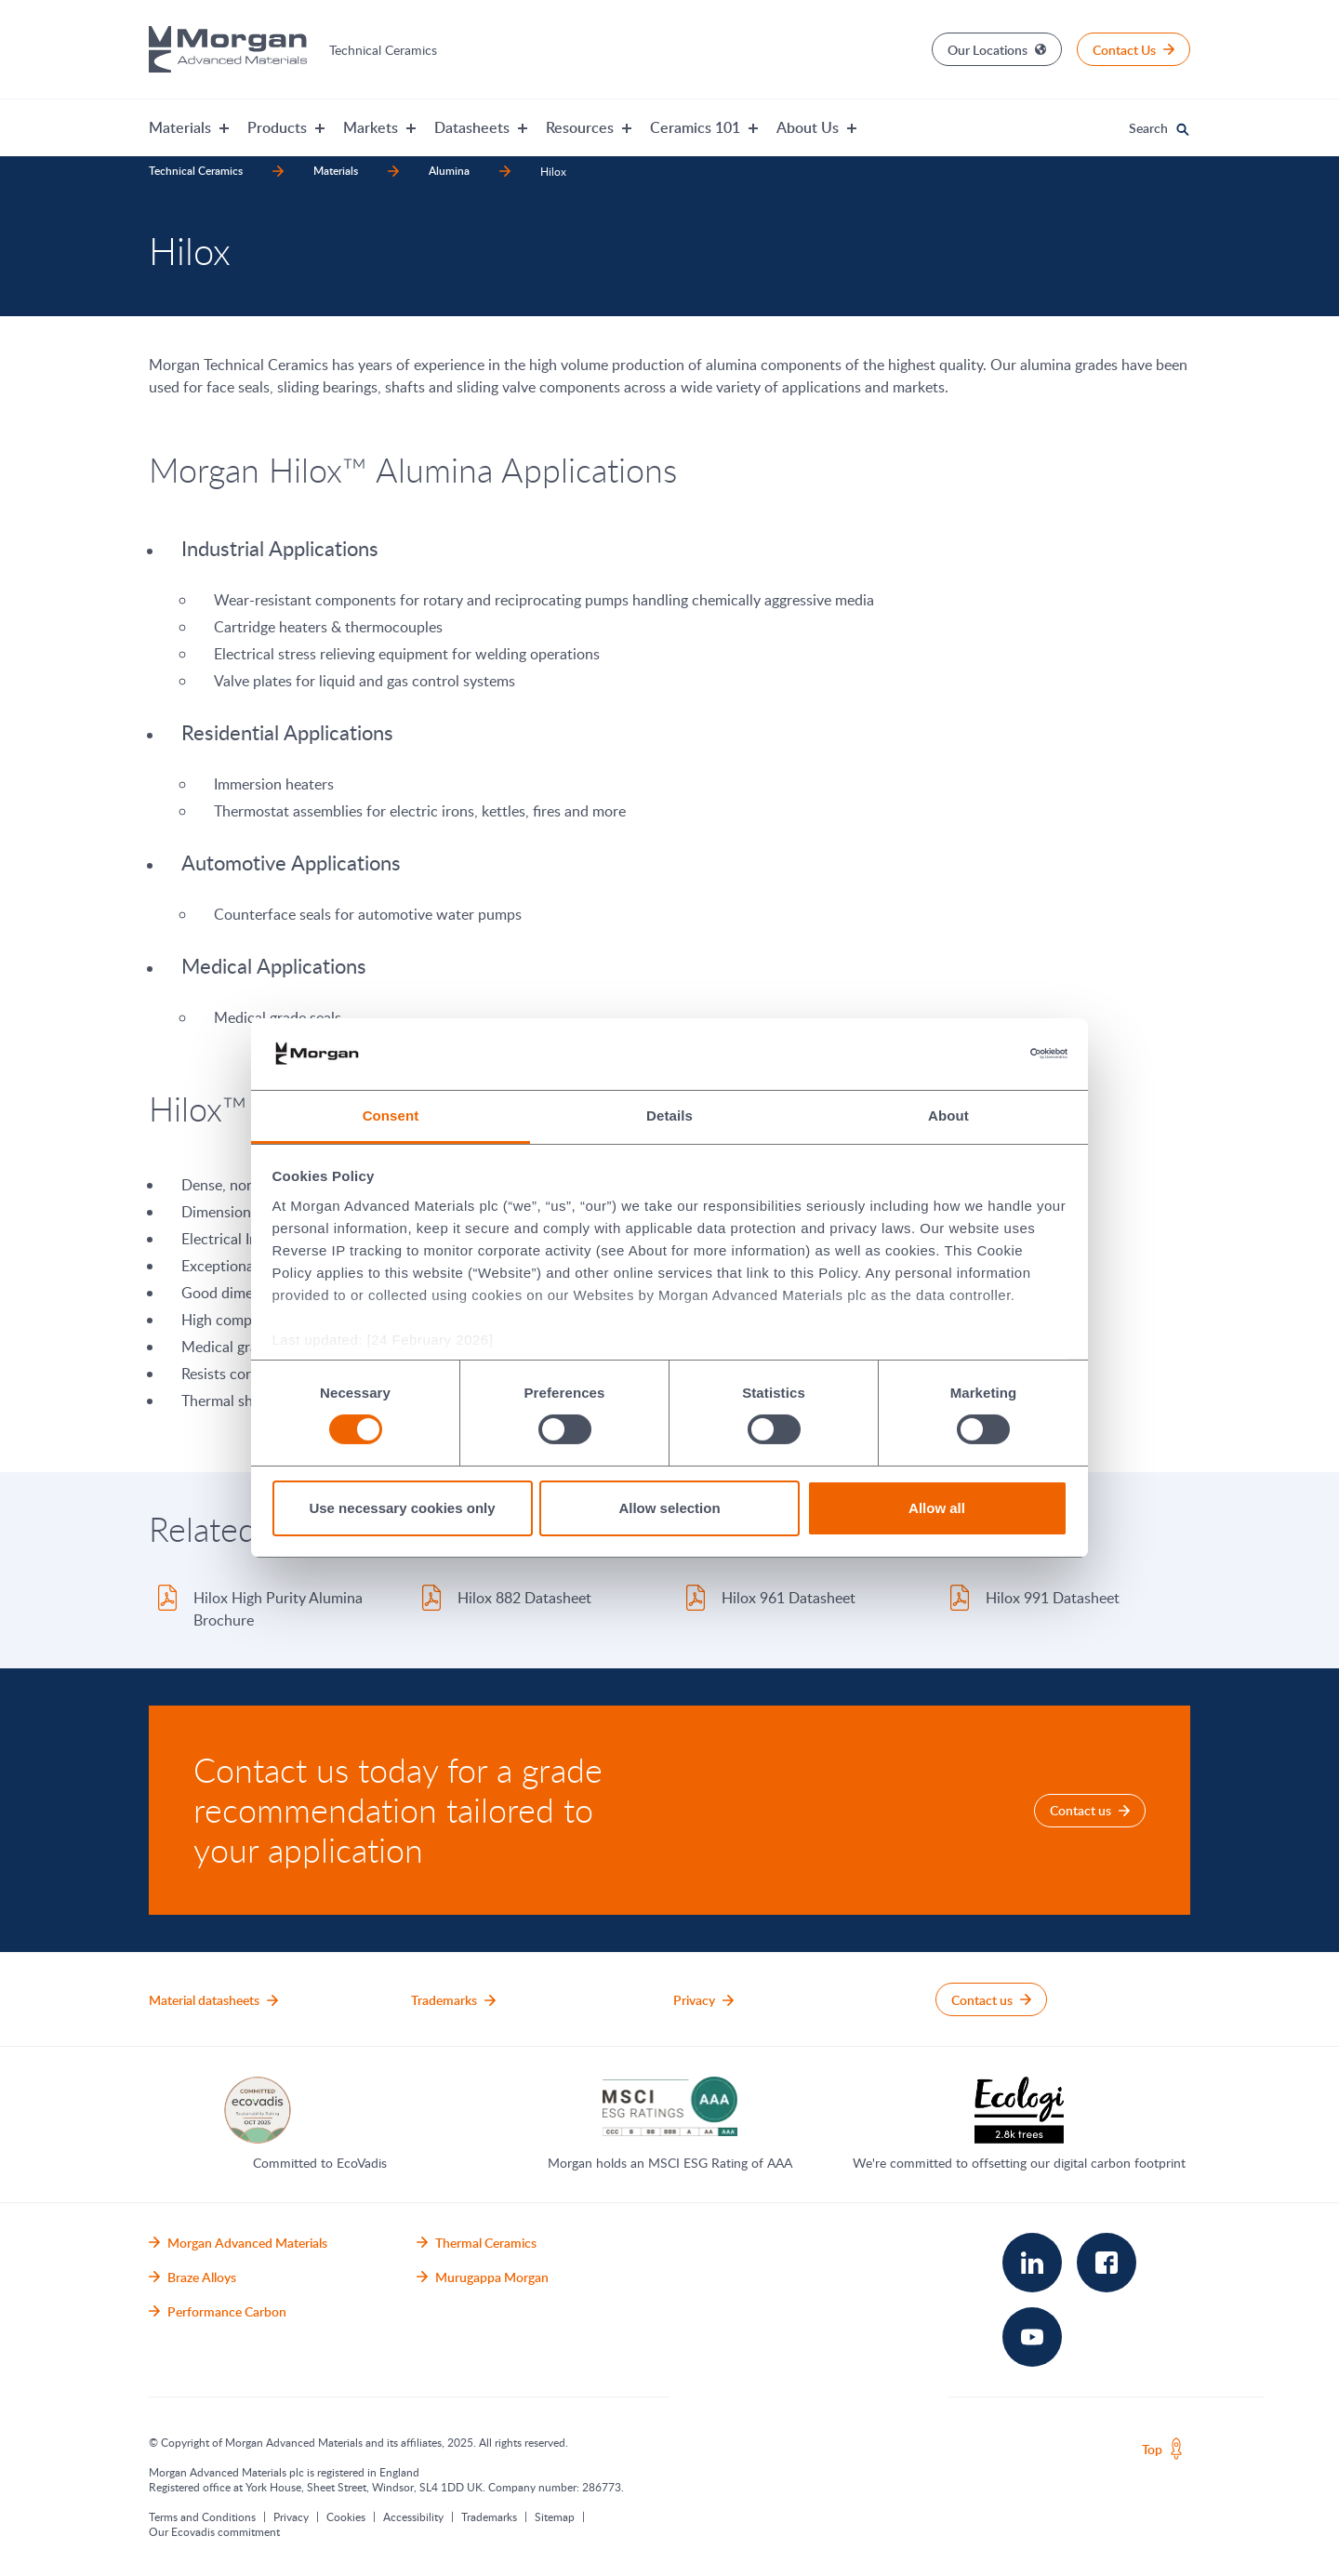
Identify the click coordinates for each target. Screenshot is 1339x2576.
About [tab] (948, 1115)
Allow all (936, 1508)
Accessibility (413, 2516)
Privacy (291, 2516)
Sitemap (555, 2516)
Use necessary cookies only (402, 1508)
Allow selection (669, 1508)
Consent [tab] (391, 1115)
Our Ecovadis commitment (214, 2531)
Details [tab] (669, 1115)
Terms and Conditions (202, 2516)
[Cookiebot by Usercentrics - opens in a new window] (986, 1054)
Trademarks (489, 2516)
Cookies (345, 2516)
